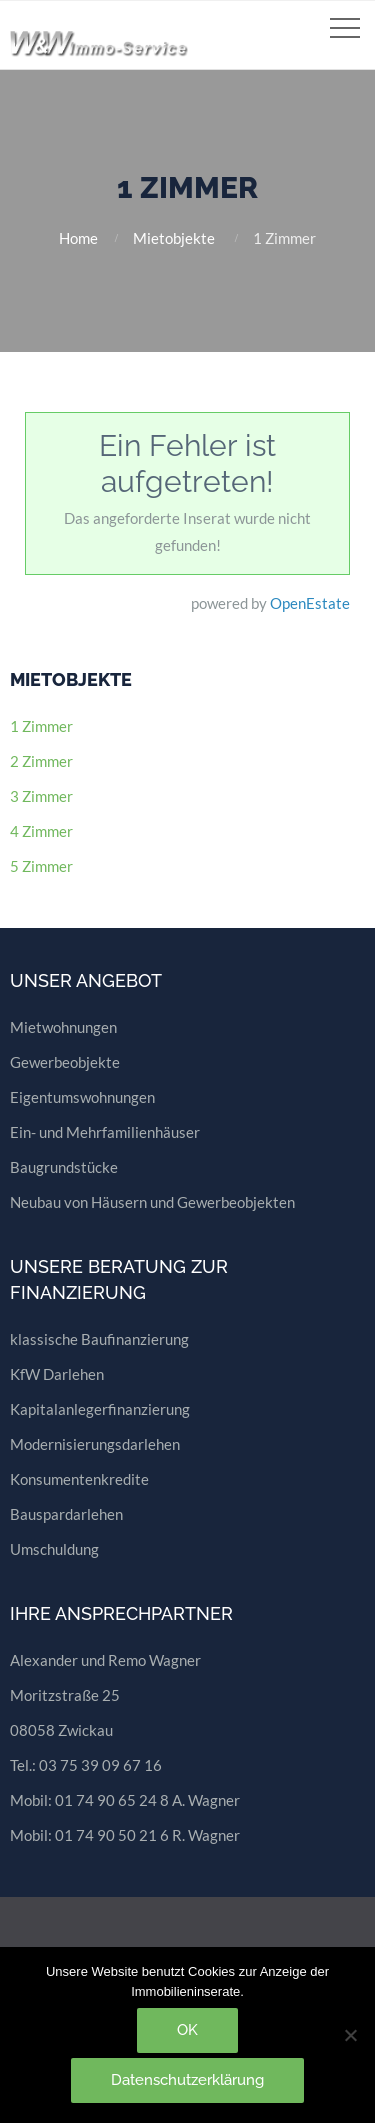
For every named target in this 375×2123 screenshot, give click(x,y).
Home (78, 238)
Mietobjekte (174, 238)
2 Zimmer (41, 761)
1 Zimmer (41, 726)
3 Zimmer (41, 796)
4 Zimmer (41, 831)
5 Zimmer (41, 866)
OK (187, 2030)
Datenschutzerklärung (187, 2080)
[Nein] (350, 2035)
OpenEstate (310, 603)
